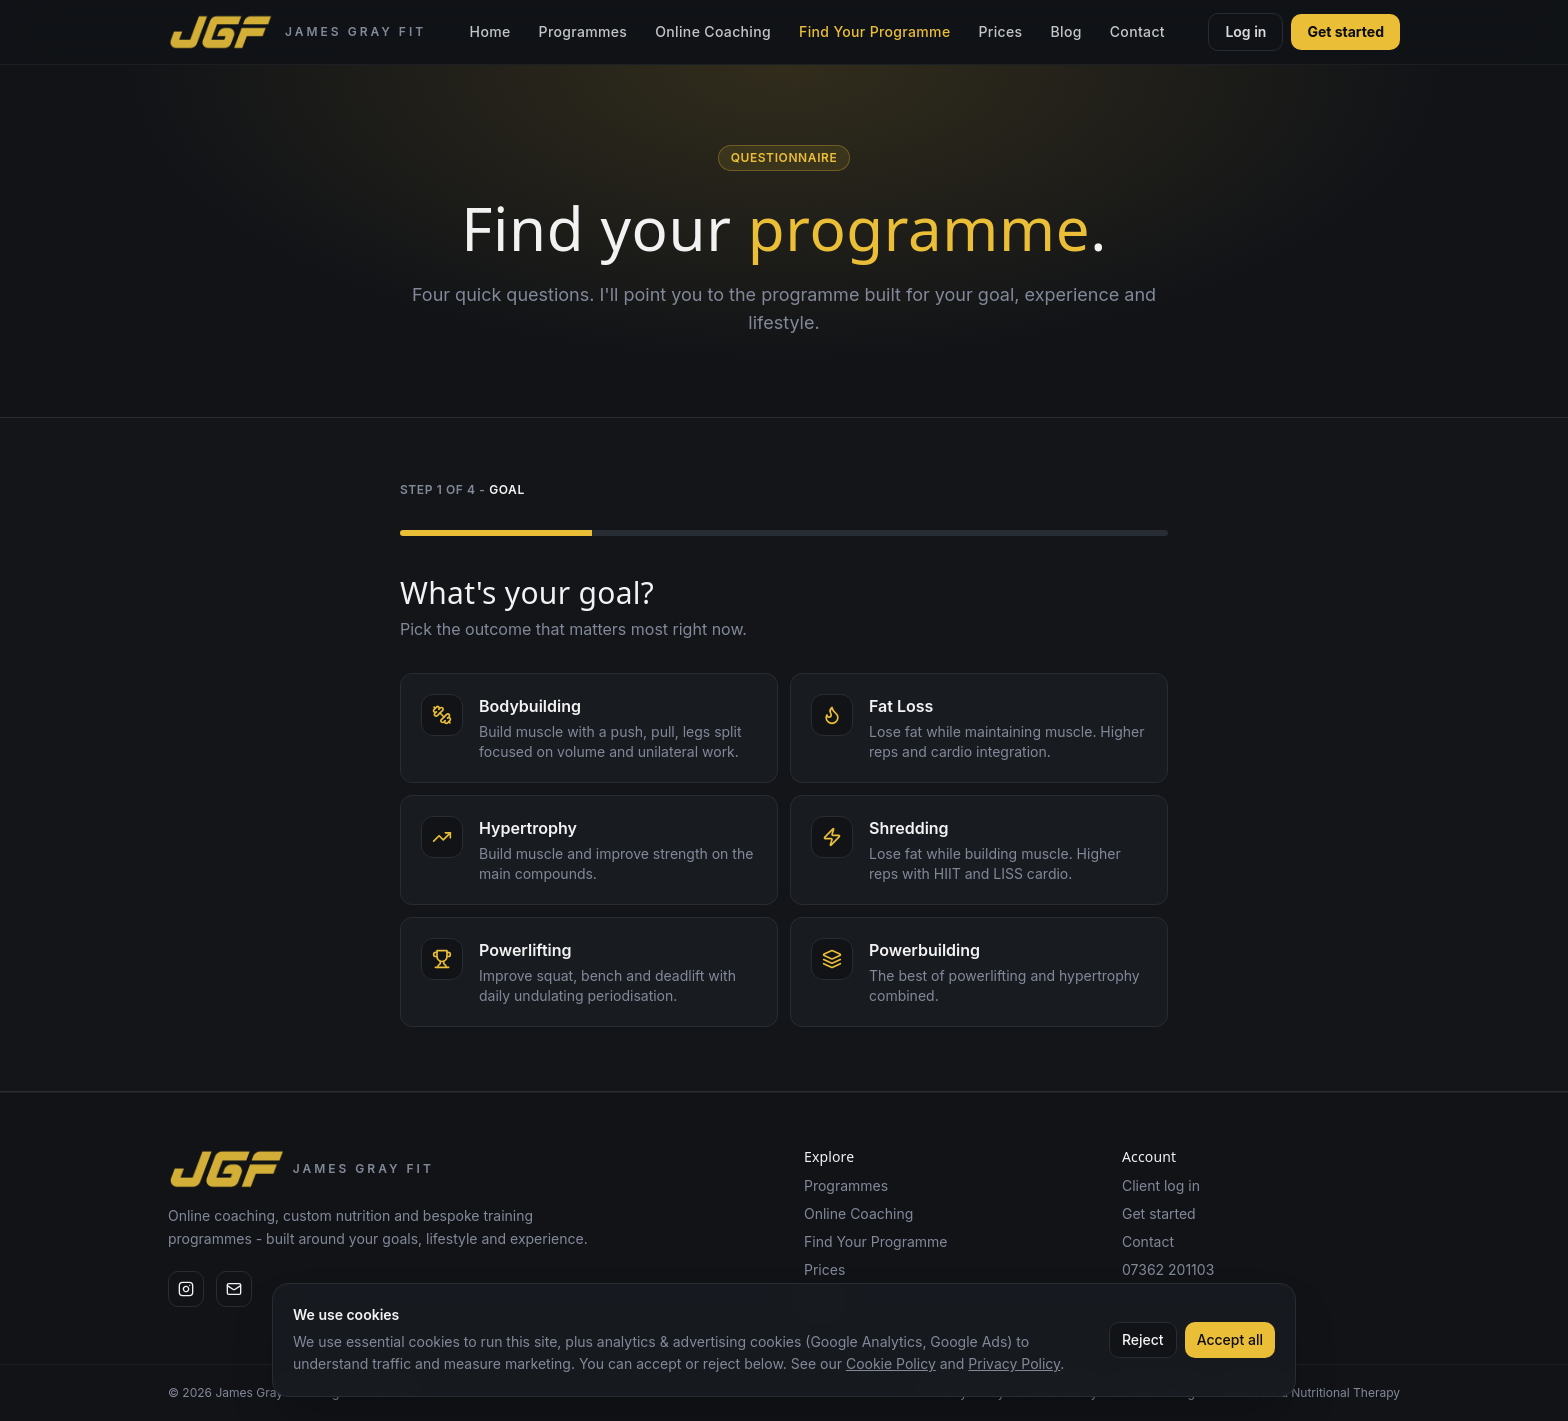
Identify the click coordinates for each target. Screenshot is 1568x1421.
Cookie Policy (891, 1363)
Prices (1000, 31)
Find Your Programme (874, 31)
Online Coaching (713, 31)
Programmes (583, 31)
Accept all (1230, 1339)
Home (490, 31)
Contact (1137, 31)
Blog (1065, 31)
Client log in (1161, 1185)
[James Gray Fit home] (297, 32)
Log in (1245, 31)
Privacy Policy (1014, 1363)
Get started (1345, 31)
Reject (1143, 1339)
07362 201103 (1168, 1269)
